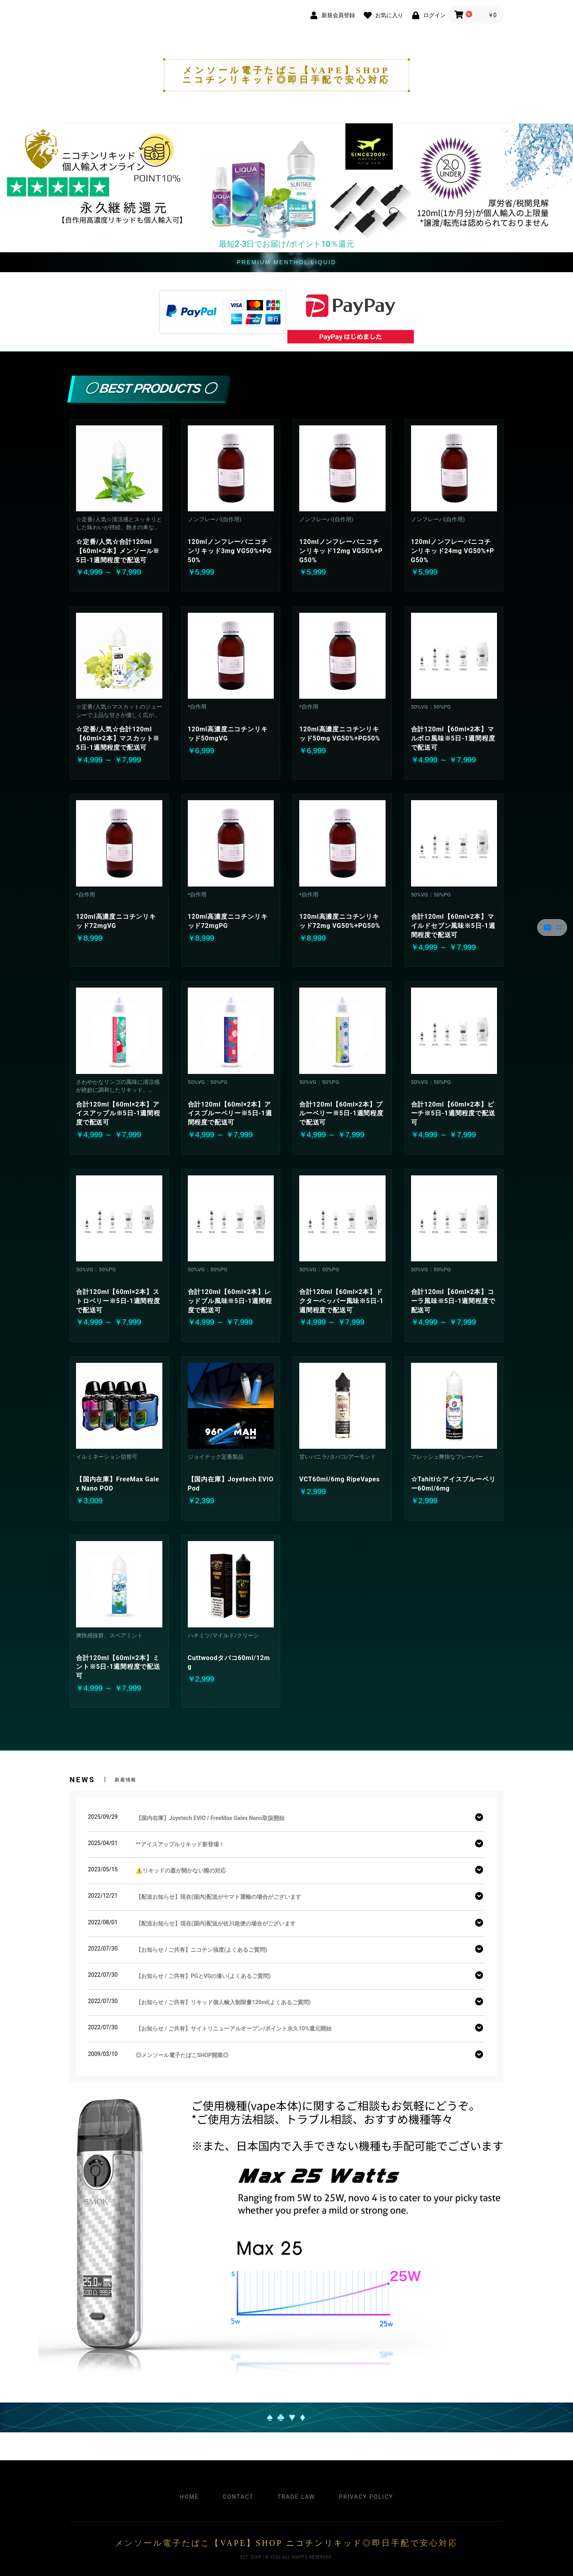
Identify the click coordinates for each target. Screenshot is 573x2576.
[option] (286, 180)
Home (189, 2497)
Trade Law (296, 2497)
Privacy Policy (366, 2497)
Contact (238, 2497)
